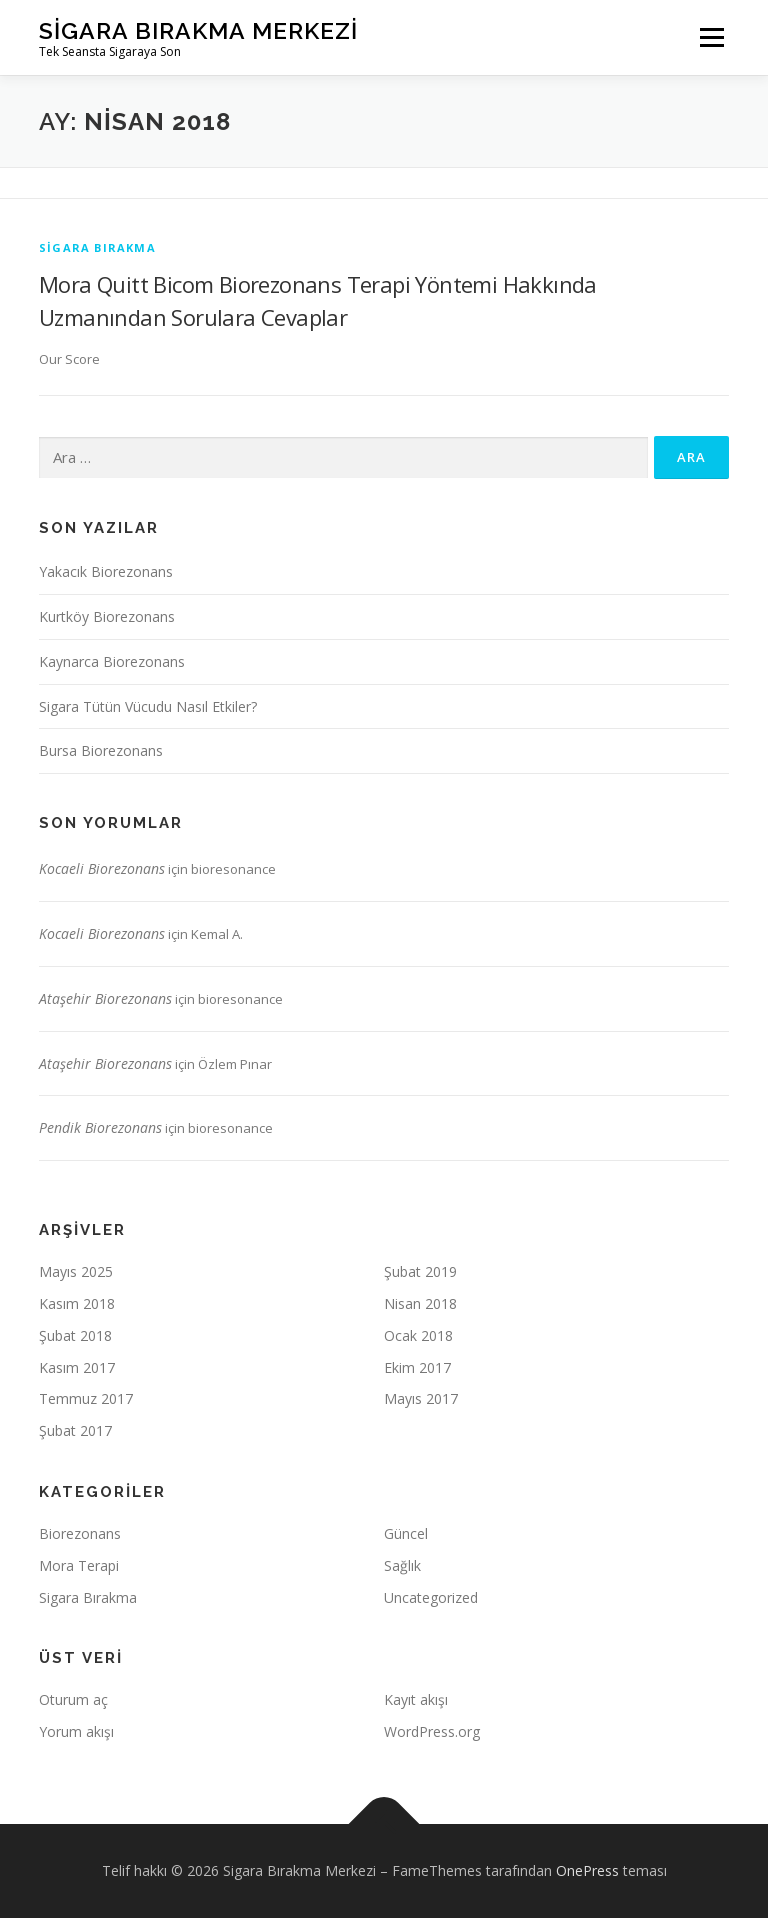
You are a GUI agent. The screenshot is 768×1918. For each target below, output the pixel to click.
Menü (711, 37)
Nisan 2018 (420, 1303)
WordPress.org (432, 1731)
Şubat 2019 (420, 1271)
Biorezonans (80, 1533)
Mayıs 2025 (76, 1271)
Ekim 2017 (417, 1367)
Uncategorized (431, 1597)
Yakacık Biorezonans (106, 571)
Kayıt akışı (416, 1699)
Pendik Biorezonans (100, 1127)
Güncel (406, 1533)
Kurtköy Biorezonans (107, 616)
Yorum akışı (76, 1731)
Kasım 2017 (77, 1367)
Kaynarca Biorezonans (112, 661)
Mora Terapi (79, 1565)
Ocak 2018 (418, 1335)
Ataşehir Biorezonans (105, 998)
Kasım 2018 (77, 1303)
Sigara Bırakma (97, 247)
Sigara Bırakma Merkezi (198, 30)
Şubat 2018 (75, 1335)
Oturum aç (73, 1699)
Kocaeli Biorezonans (102, 868)
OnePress (587, 1870)
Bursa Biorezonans (101, 750)
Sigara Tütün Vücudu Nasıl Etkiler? (148, 706)
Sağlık (402, 1565)
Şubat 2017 (75, 1430)
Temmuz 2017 (86, 1398)
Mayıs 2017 (421, 1398)
